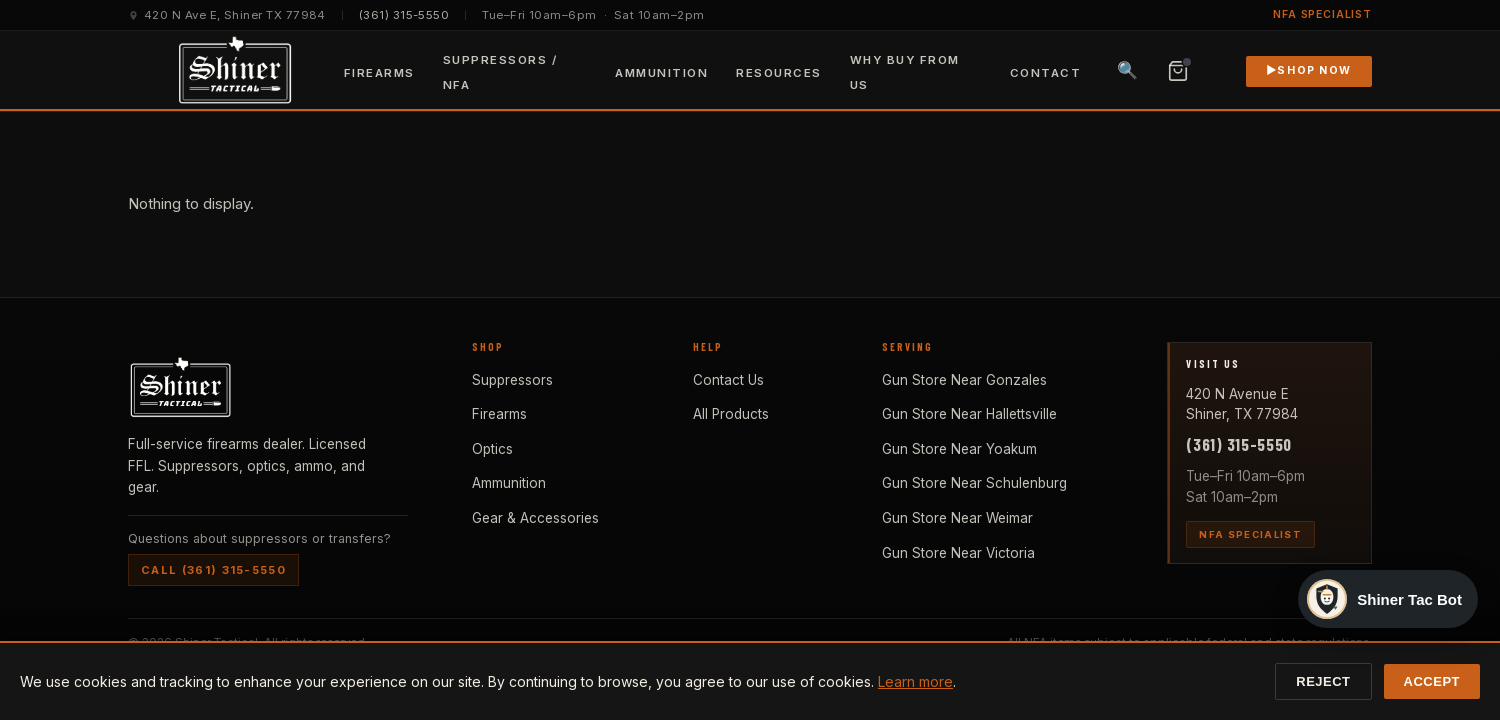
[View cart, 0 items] (1178, 71)
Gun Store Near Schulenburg (974, 483)
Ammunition (661, 73)
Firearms (379, 73)
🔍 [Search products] (1127, 70)
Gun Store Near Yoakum (959, 449)
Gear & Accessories (535, 518)
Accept (1432, 681)
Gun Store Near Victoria (958, 553)
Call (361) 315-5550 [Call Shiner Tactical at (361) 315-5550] (213, 570)
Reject (1323, 681)
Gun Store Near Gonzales (964, 380)
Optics (492, 449)
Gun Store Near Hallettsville (969, 414)
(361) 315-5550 (404, 15)
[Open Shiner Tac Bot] (1388, 590)
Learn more (915, 681)
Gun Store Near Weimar (957, 518)
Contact (1045, 73)
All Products (731, 414)
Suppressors (512, 380)
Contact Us (728, 380)
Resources (778, 73)
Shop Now (1309, 70)
